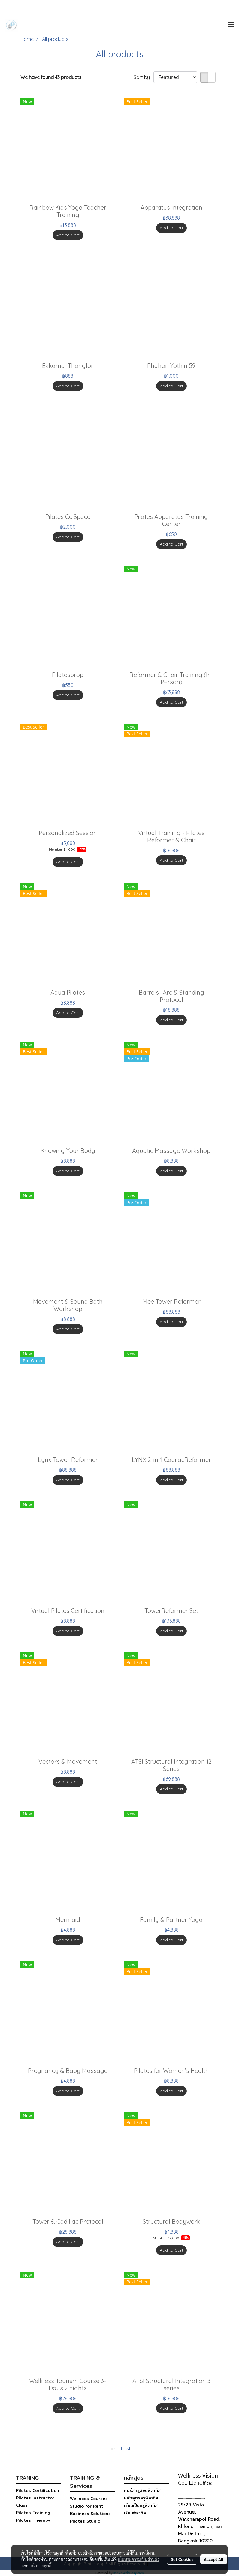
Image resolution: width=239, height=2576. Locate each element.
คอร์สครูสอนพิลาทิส (142, 2490)
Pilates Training (33, 2512)
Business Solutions (90, 2513)
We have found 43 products (50, 77)
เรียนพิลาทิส (135, 2513)
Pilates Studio (85, 2521)
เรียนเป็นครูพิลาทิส (141, 2505)
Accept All (213, 2559)
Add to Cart (68, 235)
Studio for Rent (86, 2506)
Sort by (143, 77)
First (113, 2448)
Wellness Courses (89, 2498)
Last (126, 2448)
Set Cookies (182, 2559)
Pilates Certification (37, 2490)
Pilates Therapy (33, 2520)
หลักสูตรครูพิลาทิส (141, 2498)
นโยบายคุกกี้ (40, 2565)
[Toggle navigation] (231, 25)
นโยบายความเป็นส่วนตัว (138, 2559)
